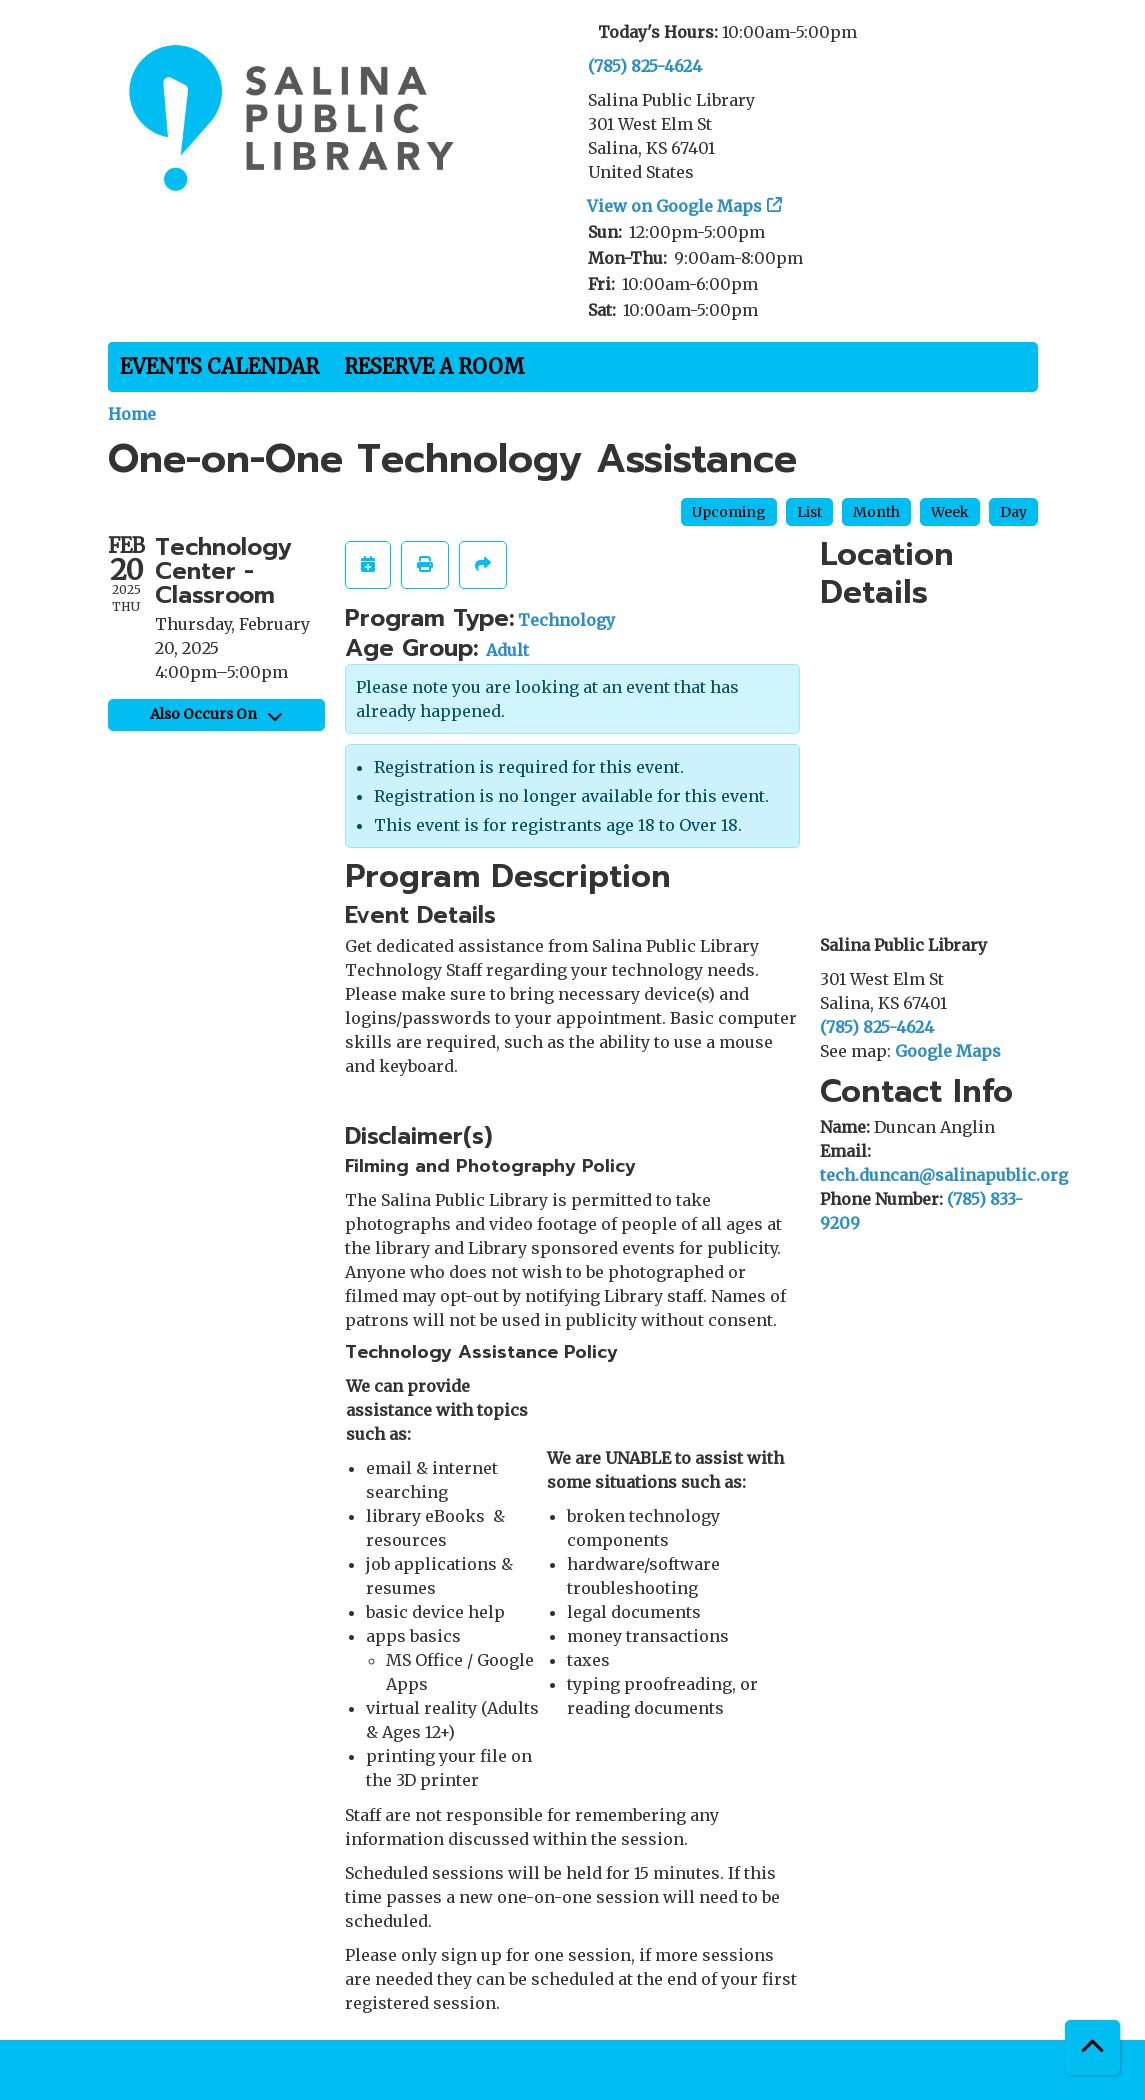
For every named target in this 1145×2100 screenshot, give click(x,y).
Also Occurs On (216, 714)
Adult (507, 650)
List (809, 512)
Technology (566, 620)
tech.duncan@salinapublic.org (944, 1175)
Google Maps (948, 1051)
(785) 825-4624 (645, 66)
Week (950, 512)
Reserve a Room (434, 366)
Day (1013, 512)
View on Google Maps (675, 206)
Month (876, 512)
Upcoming (729, 512)
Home (132, 414)
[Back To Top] (1092, 2047)
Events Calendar (219, 366)
